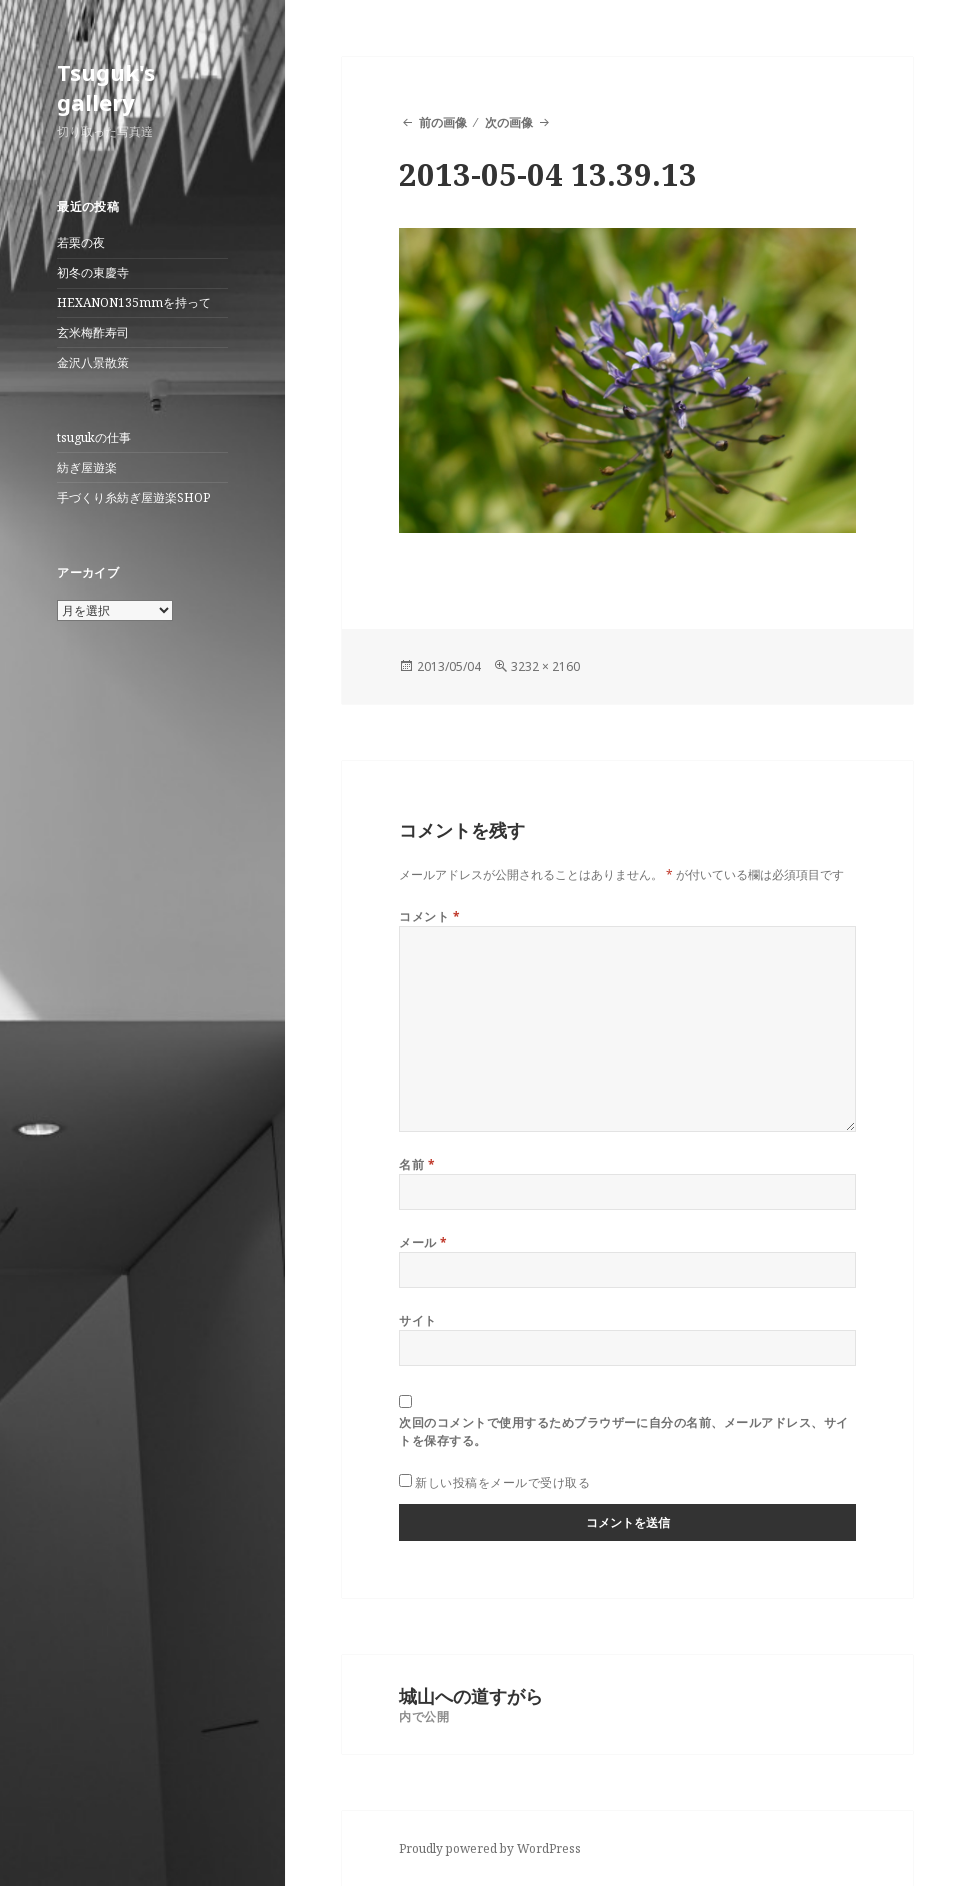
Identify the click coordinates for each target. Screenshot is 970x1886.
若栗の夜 (81, 242)
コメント (429, 916)
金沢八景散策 (93, 362)
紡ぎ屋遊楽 (87, 467)
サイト (417, 1320)
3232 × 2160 (545, 666)
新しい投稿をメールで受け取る (502, 1482)
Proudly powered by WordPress (490, 1848)
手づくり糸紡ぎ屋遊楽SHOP (133, 497)
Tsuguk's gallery (106, 87)
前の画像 (443, 122)
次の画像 (509, 122)
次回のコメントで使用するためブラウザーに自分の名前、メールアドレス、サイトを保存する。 (623, 1431)
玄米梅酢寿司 (93, 332)
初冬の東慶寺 (93, 272)
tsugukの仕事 (94, 437)
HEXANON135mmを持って (134, 302)
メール (423, 1242)
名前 (417, 1164)
